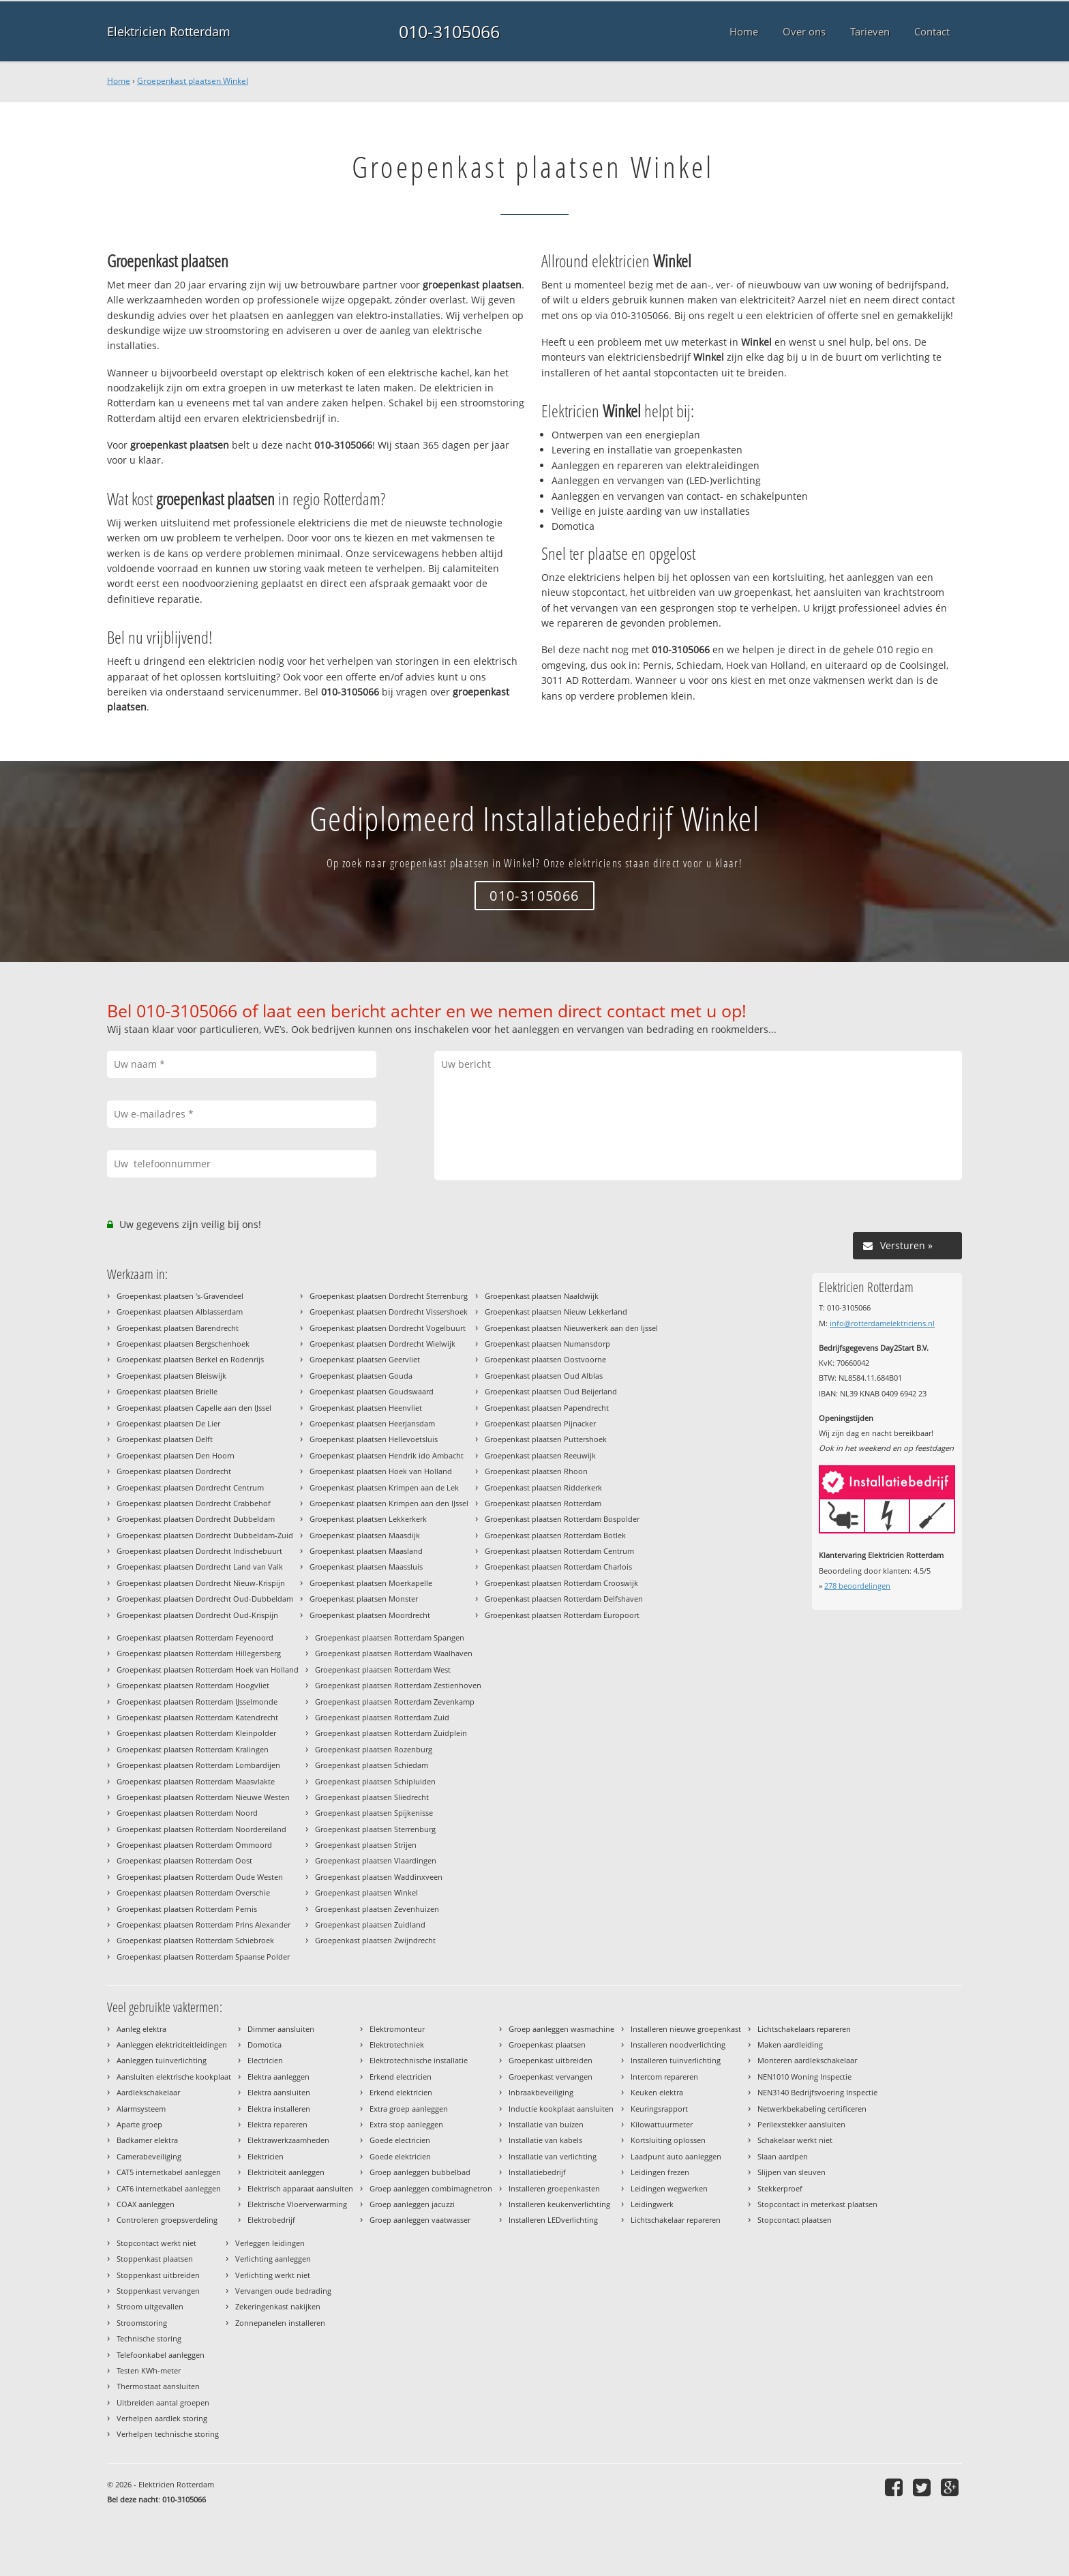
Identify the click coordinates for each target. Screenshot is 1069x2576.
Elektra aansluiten (278, 2092)
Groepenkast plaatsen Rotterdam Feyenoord (195, 1637)
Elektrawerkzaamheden (288, 2140)
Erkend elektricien (401, 2092)
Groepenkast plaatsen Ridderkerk (543, 1487)
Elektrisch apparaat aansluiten (300, 2188)
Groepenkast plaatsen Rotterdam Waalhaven (393, 1653)
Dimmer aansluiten (280, 2029)
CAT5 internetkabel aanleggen (169, 2172)
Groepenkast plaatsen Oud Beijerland (551, 1391)
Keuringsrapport (659, 2108)
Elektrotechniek (397, 2044)
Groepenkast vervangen (550, 2076)
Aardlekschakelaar (148, 2092)
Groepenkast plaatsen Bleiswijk (171, 1376)
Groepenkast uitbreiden (550, 2060)
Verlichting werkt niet (272, 2275)
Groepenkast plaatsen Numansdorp (547, 1343)
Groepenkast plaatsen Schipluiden (375, 1781)
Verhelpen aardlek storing (162, 2418)
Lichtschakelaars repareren (804, 2029)
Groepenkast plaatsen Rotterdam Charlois (558, 1566)
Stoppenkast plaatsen (155, 2258)
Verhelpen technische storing (168, 2434)
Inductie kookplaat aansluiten (561, 2108)
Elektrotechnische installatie (419, 2060)
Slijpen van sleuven (791, 2172)
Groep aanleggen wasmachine (561, 2029)
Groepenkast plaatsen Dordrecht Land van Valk (200, 1566)
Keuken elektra (657, 2092)
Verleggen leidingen (270, 2243)
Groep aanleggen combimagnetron (431, 2188)
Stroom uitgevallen (150, 2306)
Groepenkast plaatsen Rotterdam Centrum (559, 1551)
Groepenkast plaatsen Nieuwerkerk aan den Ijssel (571, 1328)
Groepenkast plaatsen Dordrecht (174, 1471)
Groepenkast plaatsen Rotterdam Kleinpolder (196, 1733)
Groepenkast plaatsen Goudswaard (372, 1391)
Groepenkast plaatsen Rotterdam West (383, 1669)
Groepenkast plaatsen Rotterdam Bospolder (562, 1519)
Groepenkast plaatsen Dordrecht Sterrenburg (389, 1296)
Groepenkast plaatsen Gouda (361, 1376)
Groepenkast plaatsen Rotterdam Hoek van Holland (208, 1669)
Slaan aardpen (782, 2156)
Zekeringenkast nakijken (277, 2306)
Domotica (264, 2044)
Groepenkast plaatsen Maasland (366, 1551)
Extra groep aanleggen (409, 2108)
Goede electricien (400, 2140)
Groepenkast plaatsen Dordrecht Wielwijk (382, 1343)
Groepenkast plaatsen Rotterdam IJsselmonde (197, 1701)
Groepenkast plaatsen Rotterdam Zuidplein (391, 1733)
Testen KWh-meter (149, 2370)
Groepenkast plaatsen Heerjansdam (372, 1423)
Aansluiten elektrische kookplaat (174, 2076)
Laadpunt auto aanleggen (676, 2156)
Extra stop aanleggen (406, 2124)
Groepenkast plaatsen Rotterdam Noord (187, 1813)
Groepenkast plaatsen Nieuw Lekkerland (556, 1311)
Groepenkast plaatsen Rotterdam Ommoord (194, 1845)
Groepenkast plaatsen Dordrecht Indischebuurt (199, 1551)
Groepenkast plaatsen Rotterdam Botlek (555, 1535)
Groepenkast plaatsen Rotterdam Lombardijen (198, 1765)
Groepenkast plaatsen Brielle (167, 1391)
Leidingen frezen (660, 2172)
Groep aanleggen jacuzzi (412, 2204)
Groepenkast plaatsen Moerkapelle (371, 1583)
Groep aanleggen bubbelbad (420, 2172)
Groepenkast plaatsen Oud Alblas (544, 1376)
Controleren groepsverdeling (167, 2220)
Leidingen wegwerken (669, 2188)
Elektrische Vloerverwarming (297, 2204)
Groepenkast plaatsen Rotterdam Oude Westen (200, 1877)
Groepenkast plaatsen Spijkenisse (374, 1813)
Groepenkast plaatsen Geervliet (365, 1359)
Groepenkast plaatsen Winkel (192, 81)
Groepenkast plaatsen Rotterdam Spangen (389, 1637)
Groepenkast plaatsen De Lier (168, 1423)
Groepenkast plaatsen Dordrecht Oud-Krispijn (197, 1615)
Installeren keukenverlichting (559, 2204)
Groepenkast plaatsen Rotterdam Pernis (187, 1909)
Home (118, 81)
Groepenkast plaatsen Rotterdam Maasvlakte (196, 1781)
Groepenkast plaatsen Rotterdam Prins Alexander (203, 1924)
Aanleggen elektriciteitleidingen (172, 2044)
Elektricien (265, 2156)
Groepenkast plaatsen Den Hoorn (176, 1455)
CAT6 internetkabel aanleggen (169, 2188)
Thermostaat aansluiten (158, 2386)
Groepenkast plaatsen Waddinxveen (378, 1877)
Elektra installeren (278, 2108)
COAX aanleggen (146, 2204)
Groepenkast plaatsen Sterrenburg (375, 1829)
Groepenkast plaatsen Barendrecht (178, 1328)
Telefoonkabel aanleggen (161, 2355)
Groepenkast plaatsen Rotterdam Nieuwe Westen (203, 1797)
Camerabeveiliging (149, 2156)
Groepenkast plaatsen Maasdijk (365, 1535)
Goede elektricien (400, 2156)
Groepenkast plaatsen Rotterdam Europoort (562, 1615)
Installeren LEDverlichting (553, 2220)
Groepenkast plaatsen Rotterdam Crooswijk (561, 1583)
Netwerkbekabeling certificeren (812, 2108)
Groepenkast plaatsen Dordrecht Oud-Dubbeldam (205, 1598)
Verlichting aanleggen (273, 2258)
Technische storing (149, 2338)
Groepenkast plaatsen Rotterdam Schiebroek (195, 1940)
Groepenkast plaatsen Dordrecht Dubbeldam (196, 1519)
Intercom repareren (664, 2076)
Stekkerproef (779, 2188)
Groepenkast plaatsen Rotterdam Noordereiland (201, 1829)
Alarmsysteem (141, 2108)
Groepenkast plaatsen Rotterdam (543, 1503)
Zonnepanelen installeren (280, 2323)
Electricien (265, 2060)
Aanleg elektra (141, 2029)
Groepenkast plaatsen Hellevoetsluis (374, 1439)
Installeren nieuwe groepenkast (686, 2029)
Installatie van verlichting (553, 2156)
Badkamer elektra (147, 2140)
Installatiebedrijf (537, 2172)
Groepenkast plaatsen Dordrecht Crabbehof (194, 1503)
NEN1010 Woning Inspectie (804, 2076)
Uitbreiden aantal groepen (163, 2402)
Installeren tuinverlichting (676, 2060)
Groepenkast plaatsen (547, 2044)
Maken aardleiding (790, 2044)
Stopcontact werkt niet (156, 2243)
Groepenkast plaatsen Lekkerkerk (368, 1519)
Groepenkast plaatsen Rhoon (536, 1471)
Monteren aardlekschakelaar (807, 2060)
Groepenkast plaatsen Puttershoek (546, 1439)
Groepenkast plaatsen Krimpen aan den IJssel (389, 1503)
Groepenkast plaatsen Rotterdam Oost (184, 1860)
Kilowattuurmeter (662, 2124)
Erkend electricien (401, 2076)
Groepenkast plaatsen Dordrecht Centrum (190, 1487)
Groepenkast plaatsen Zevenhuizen (377, 1909)
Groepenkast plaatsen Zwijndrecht (375, 1940)
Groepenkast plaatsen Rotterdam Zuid (382, 1717)
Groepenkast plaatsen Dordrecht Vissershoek (389, 1311)
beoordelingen (857, 1586)
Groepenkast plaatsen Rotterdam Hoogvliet (193, 1685)
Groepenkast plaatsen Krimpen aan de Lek (384, 1487)
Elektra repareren (277, 2124)
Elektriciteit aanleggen (286, 2172)
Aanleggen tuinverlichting (162, 2060)
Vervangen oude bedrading (283, 2291)
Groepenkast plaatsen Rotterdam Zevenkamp (395, 1701)
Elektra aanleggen (278, 2076)
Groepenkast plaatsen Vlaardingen (375, 1860)
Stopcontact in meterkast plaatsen (817, 2204)
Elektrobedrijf (271, 2220)
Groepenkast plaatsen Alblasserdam (180, 1311)
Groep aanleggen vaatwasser (420, 2220)
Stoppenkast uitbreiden (158, 2275)
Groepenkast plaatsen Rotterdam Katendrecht (197, 1717)
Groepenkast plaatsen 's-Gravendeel (180, 1296)
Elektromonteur (397, 2029)
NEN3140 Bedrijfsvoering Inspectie (817, 2092)
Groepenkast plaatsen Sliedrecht (372, 1797)
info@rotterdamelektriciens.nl (882, 1323)
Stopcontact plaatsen (794, 2220)
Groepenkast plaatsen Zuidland (370, 1924)
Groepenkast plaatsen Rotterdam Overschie (193, 1892)
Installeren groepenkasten (554, 2188)
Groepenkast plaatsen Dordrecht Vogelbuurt (388, 1328)
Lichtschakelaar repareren (676, 2220)
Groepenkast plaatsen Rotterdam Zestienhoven (398, 1685)
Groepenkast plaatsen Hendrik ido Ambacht (387, 1455)
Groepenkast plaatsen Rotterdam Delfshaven (564, 1598)
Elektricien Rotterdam (168, 31)
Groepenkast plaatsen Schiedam (371, 1765)
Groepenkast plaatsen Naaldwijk (542, 1296)
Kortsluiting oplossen (668, 2140)
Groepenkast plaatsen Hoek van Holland (381, 1471)
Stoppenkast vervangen (158, 2291)
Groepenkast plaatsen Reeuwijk (540, 1455)
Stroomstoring (142, 2323)
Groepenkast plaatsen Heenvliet (366, 1408)
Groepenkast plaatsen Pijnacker (540, 1423)
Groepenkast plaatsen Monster (364, 1598)
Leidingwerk (652, 2204)
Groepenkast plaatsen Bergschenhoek (183, 1343)
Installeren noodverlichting (678, 2044)
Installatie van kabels (545, 2140)
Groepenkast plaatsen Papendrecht (547, 1408)
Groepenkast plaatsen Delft (165, 1439)
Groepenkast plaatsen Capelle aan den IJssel (194, 1408)
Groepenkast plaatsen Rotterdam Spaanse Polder (203, 1956)
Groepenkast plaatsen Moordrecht (370, 1615)
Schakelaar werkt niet (794, 2140)
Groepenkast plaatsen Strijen (366, 1845)
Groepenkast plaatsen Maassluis (366, 1566)
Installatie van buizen (546, 2124)
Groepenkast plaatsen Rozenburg (373, 1749)
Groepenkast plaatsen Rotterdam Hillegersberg (199, 1653)
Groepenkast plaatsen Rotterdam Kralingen (193, 1749)
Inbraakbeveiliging (541, 2092)
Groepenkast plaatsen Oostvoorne (545, 1359)
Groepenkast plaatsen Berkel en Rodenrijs (190, 1359)
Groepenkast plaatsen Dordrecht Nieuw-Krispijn (201, 1583)
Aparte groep (139, 2124)
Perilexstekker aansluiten (801, 2124)
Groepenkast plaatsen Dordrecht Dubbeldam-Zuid (205, 1535)
